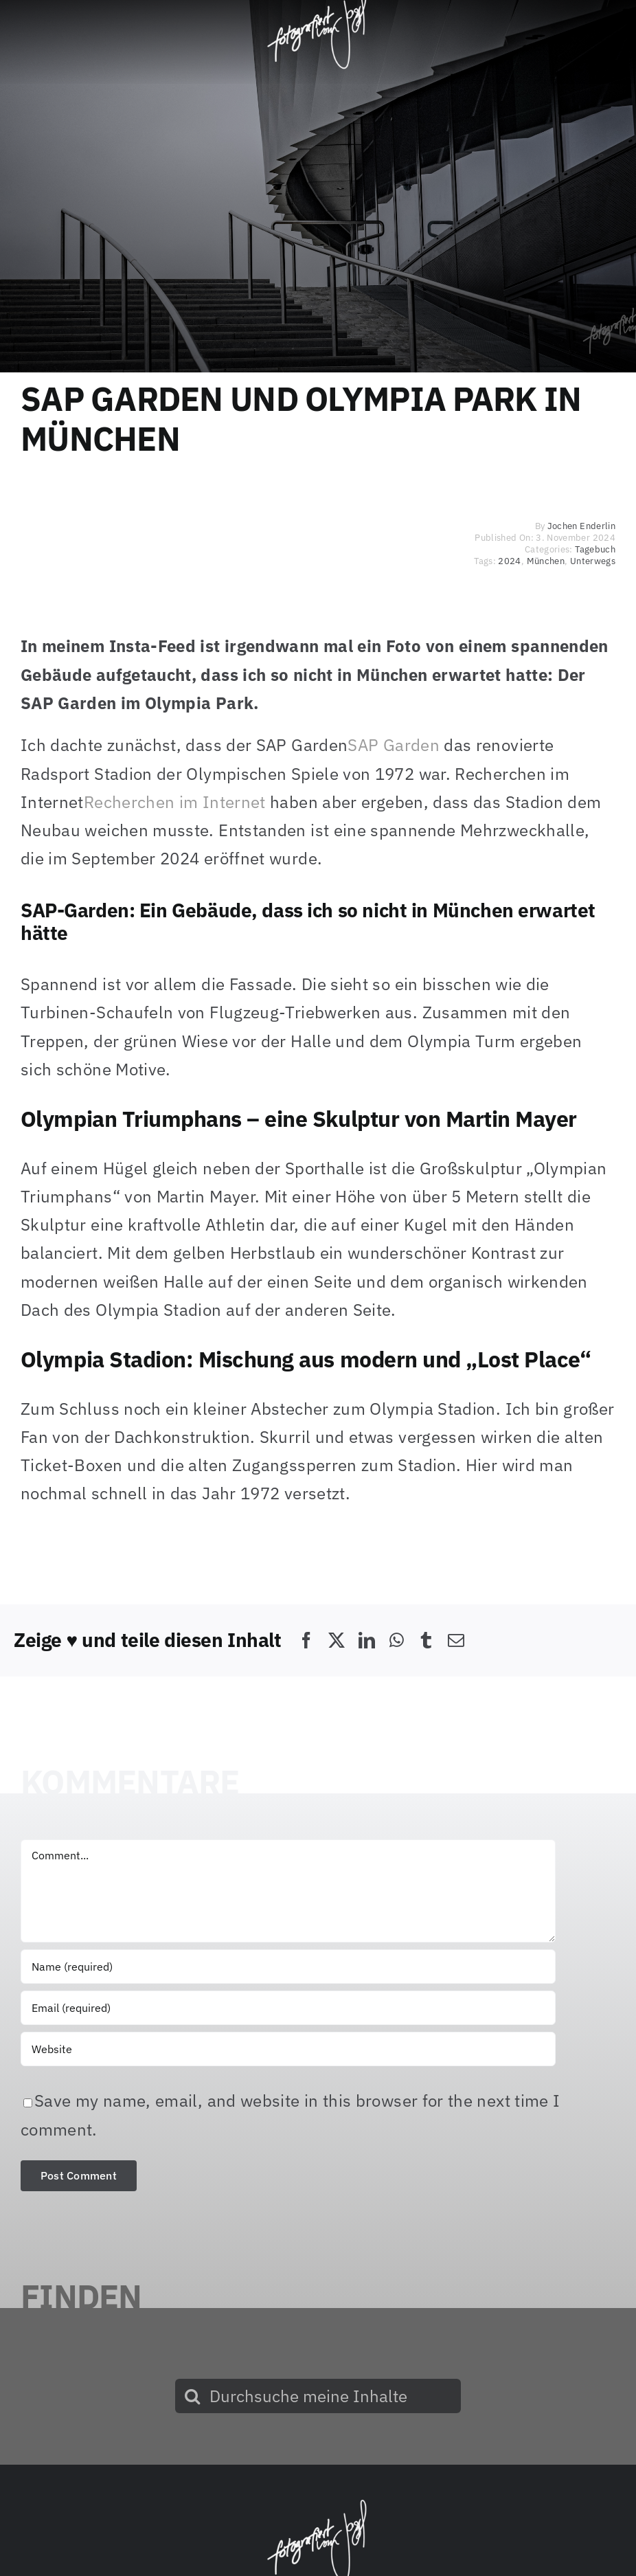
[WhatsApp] (397, 1640)
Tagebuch (595, 549)
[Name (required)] (288, 1966)
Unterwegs (592, 561)
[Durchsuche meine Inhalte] (318, 2396)
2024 (509, 561)
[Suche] (192, 2396)
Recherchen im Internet (175, 802)
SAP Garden (394, 745)
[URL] (288, 2049)
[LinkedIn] (367, 1640)
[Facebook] (306, 1640)
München (546, 561)
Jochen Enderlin (581, 526)
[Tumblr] (426, 1640)
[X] (336, 1640)
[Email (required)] (288, 2008)
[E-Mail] (456, 1640)
